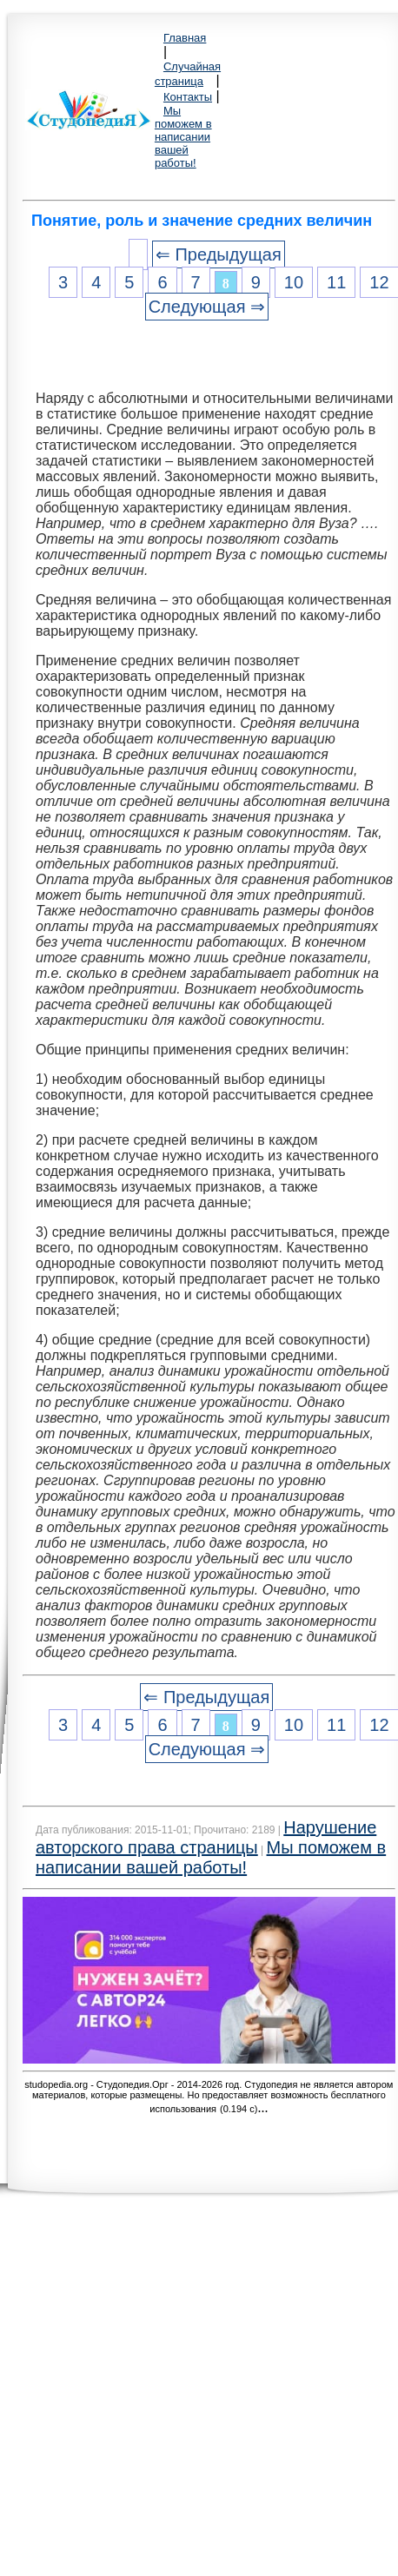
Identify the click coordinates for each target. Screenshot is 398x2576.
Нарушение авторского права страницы (206, 1837)
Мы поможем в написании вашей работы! (183, 136)
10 (293, 282)
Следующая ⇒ (207, 306)
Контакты (187, 96)
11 (336, 282)
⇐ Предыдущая (219, 254)
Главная (184, 37)
